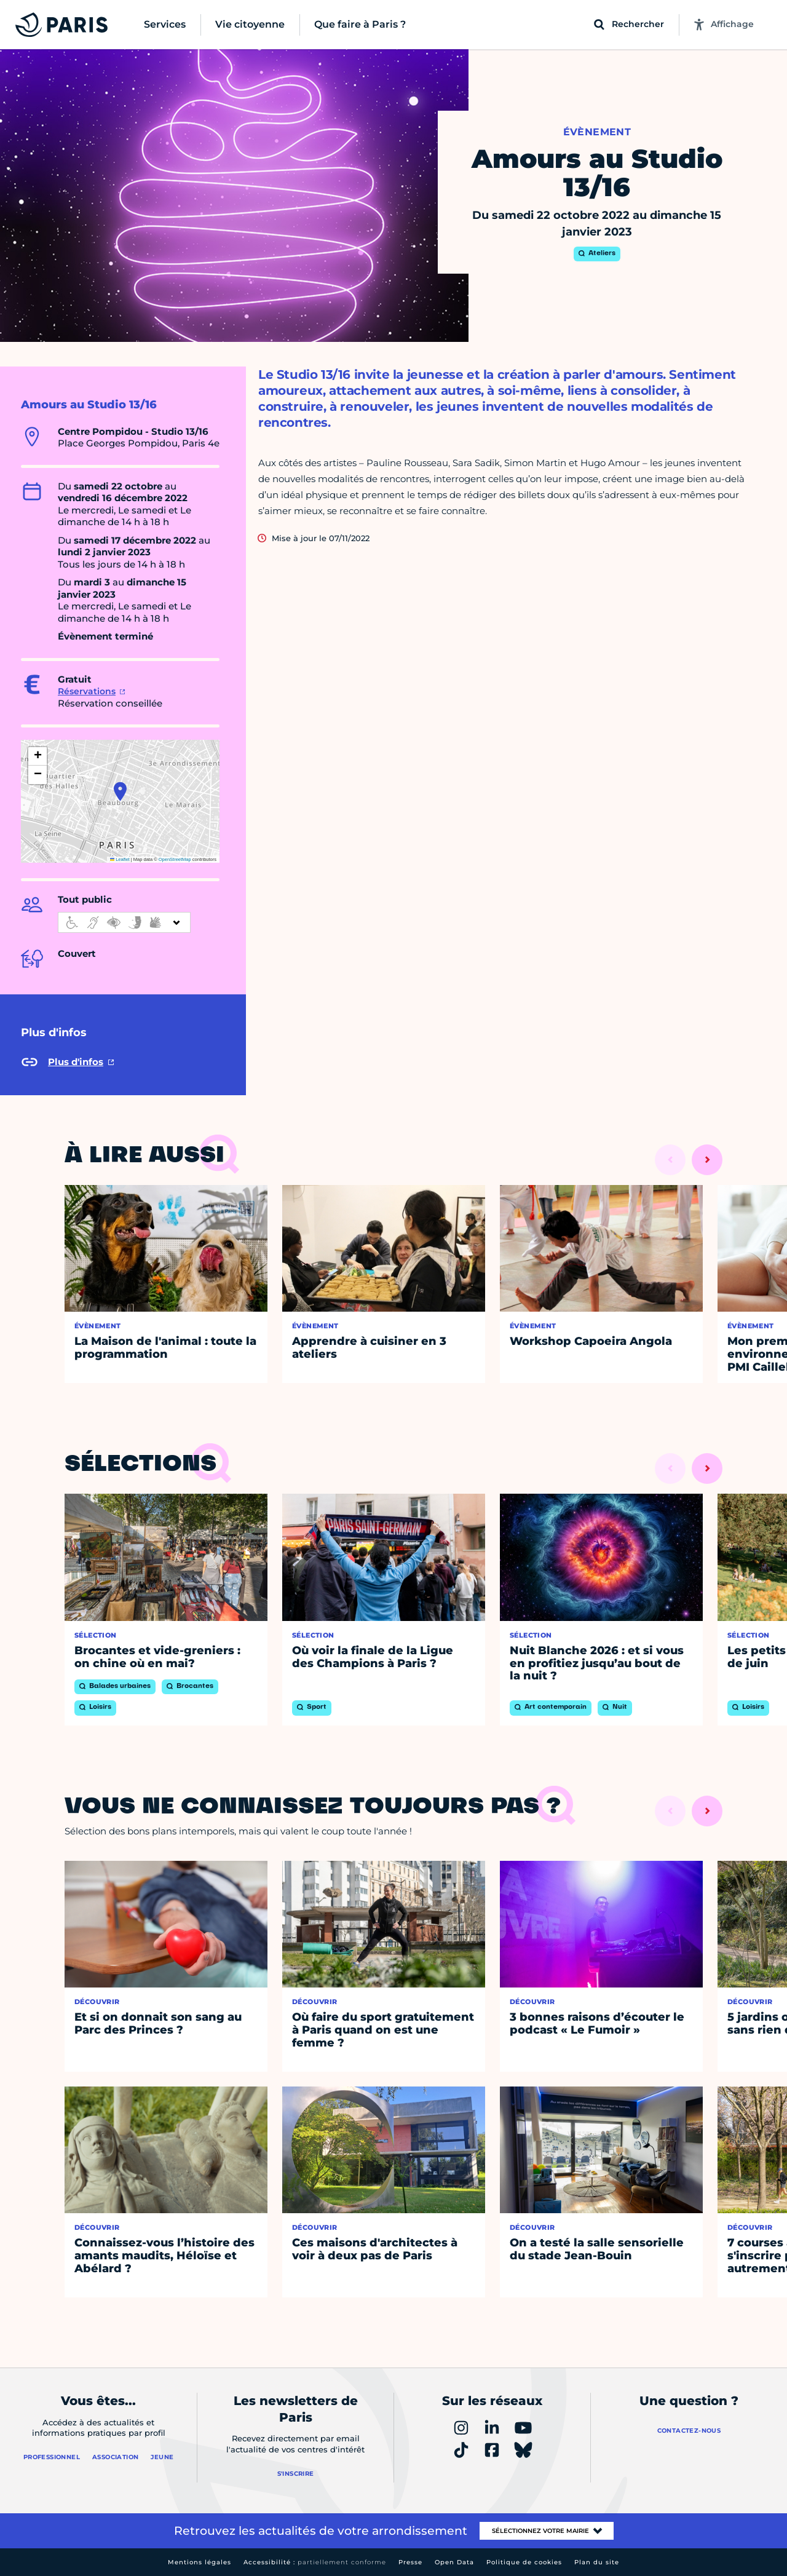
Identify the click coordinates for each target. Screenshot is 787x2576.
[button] (120, 791)
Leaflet (120, 859)
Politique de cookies (524, 2562)
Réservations (87, 691)
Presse (410, 2562)
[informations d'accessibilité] (124, 922)
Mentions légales (199, 2562)
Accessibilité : (314, 2562)
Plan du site (596, 2562)
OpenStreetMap (175, 859)
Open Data (454, 2562)
